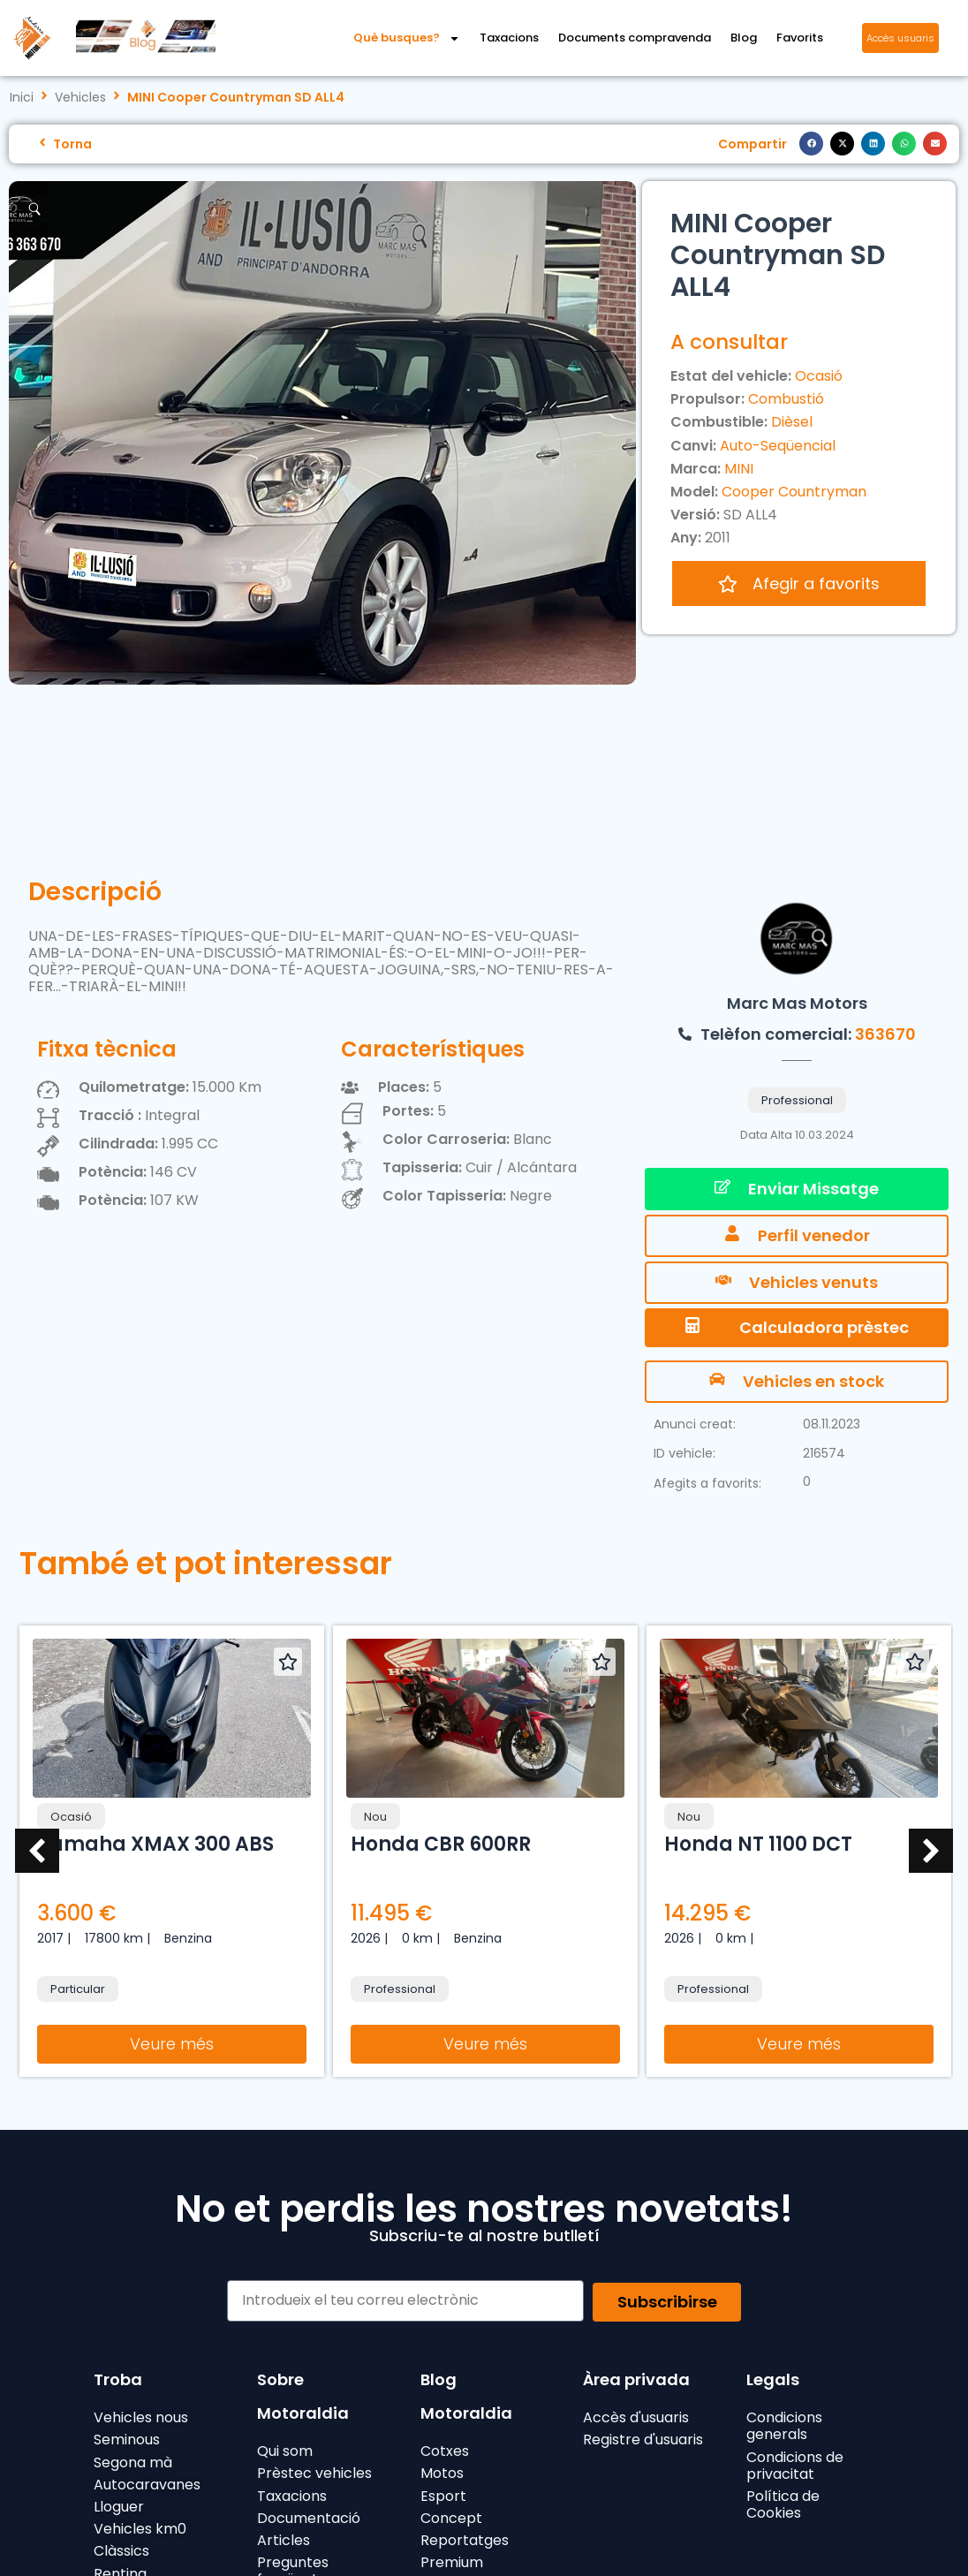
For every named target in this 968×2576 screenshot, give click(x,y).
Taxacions (509, 37)
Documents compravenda (634, 37)
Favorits (799, 37)
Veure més (172, 2044)
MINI (738, 468)
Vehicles (80, 97)
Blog (743, 37)
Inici (22, 97)
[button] (811, 143)
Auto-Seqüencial (778, 445)
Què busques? (406, 38)
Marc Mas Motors (797, 1003)
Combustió (786, 398)
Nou (375, 1816)
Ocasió (819, 375)
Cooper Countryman (794, 491)
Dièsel (792, 421)
